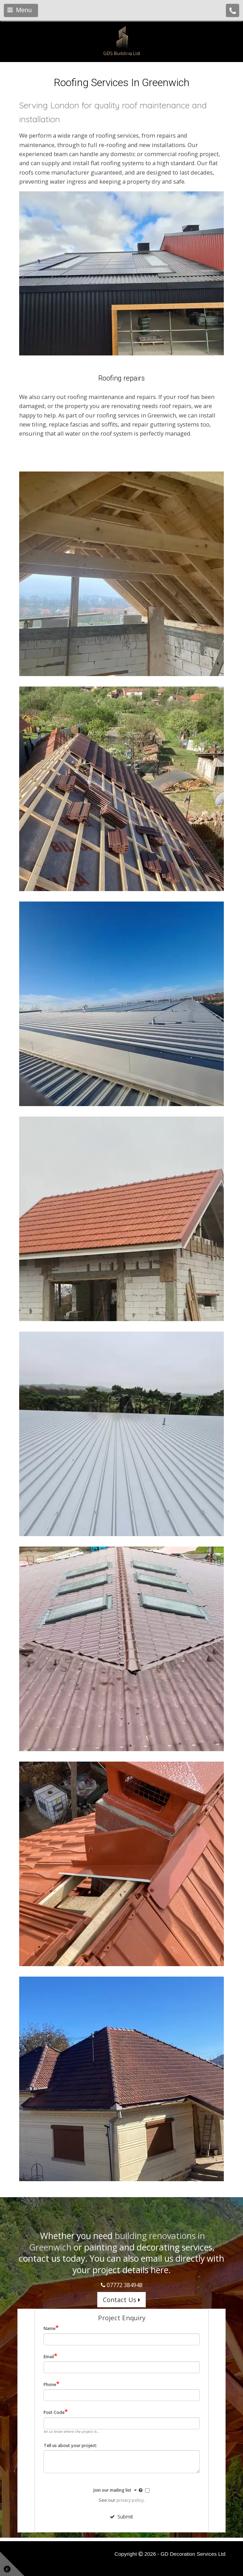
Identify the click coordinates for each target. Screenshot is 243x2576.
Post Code (56, 2412)
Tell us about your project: (70, 2445)
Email (50, 2356)
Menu (19, 10)
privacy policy (130, 2500)
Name (51, 2328)
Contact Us (121, 2299)
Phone (51, 2384)
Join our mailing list (118, 2490)
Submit (121, 2516)
